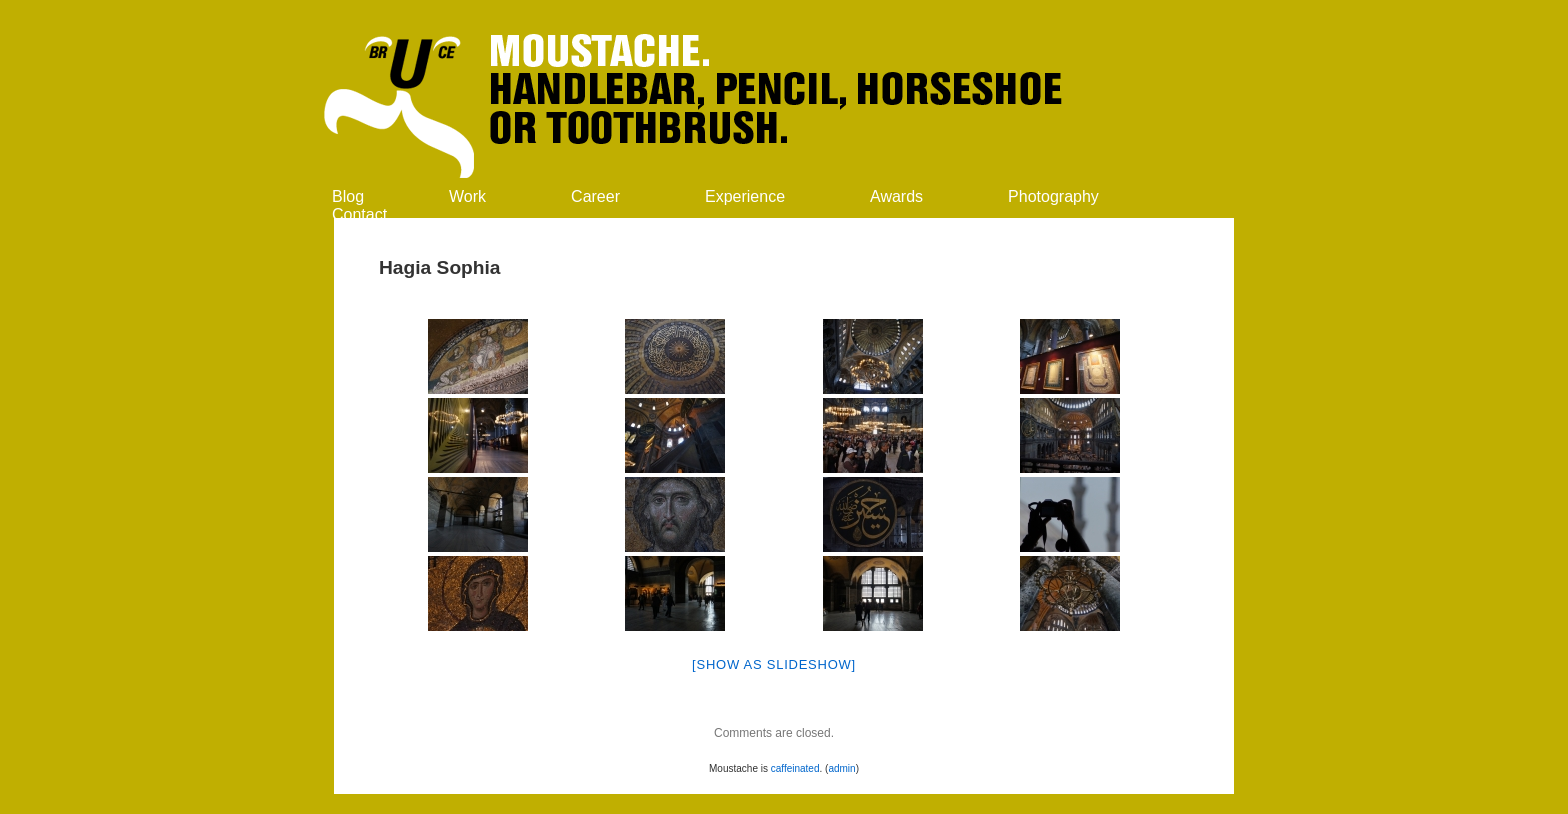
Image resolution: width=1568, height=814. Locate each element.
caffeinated (795, 768)
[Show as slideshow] (774, 664)
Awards (896, 196)
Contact (359, 214)
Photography (1053, 196)
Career (595, 196)
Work (467, 196)
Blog (348, 196)
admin (841, 768)
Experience (745, 196)
